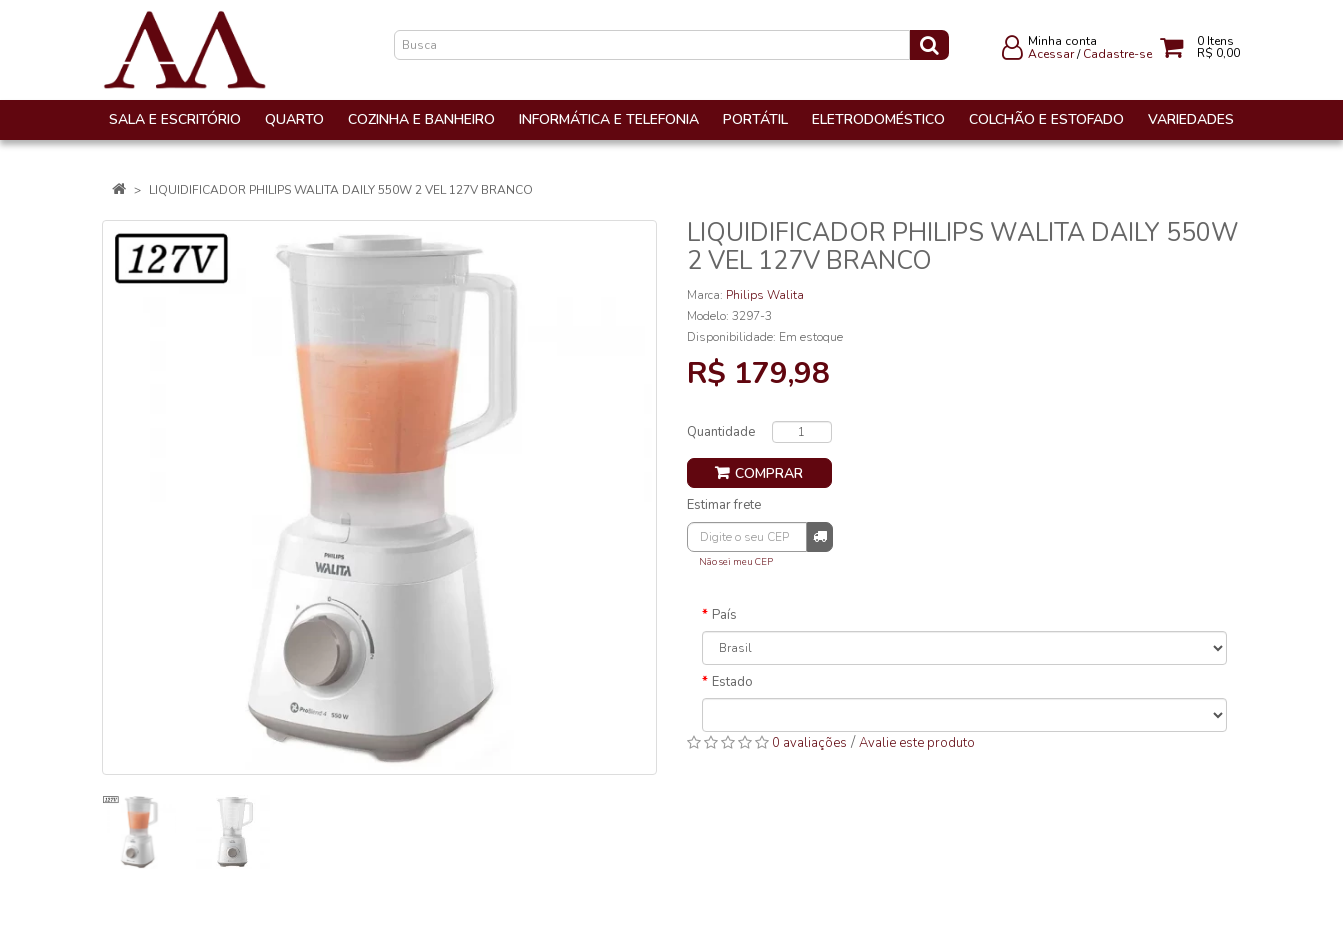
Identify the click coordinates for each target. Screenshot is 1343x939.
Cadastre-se (1117, 54)
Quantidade (721, 432)
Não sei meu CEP (736, 561)
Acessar (1051, 54)
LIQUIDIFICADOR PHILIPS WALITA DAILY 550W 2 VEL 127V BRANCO (341, 190)
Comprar (769, 473)
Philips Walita (765, 295)
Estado (732, 682)
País (724, 615)
